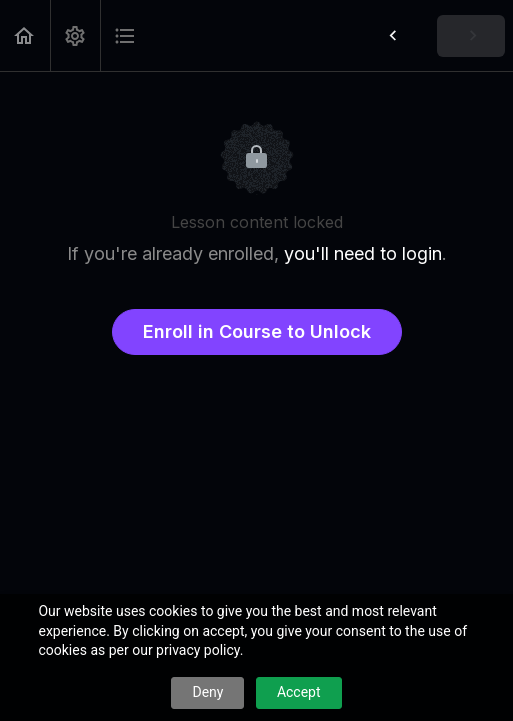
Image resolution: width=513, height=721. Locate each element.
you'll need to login (363, 253)
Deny (207, 692)
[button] (25, 35)
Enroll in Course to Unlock (257, 331)
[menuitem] (75, 35)
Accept (299, 692)
